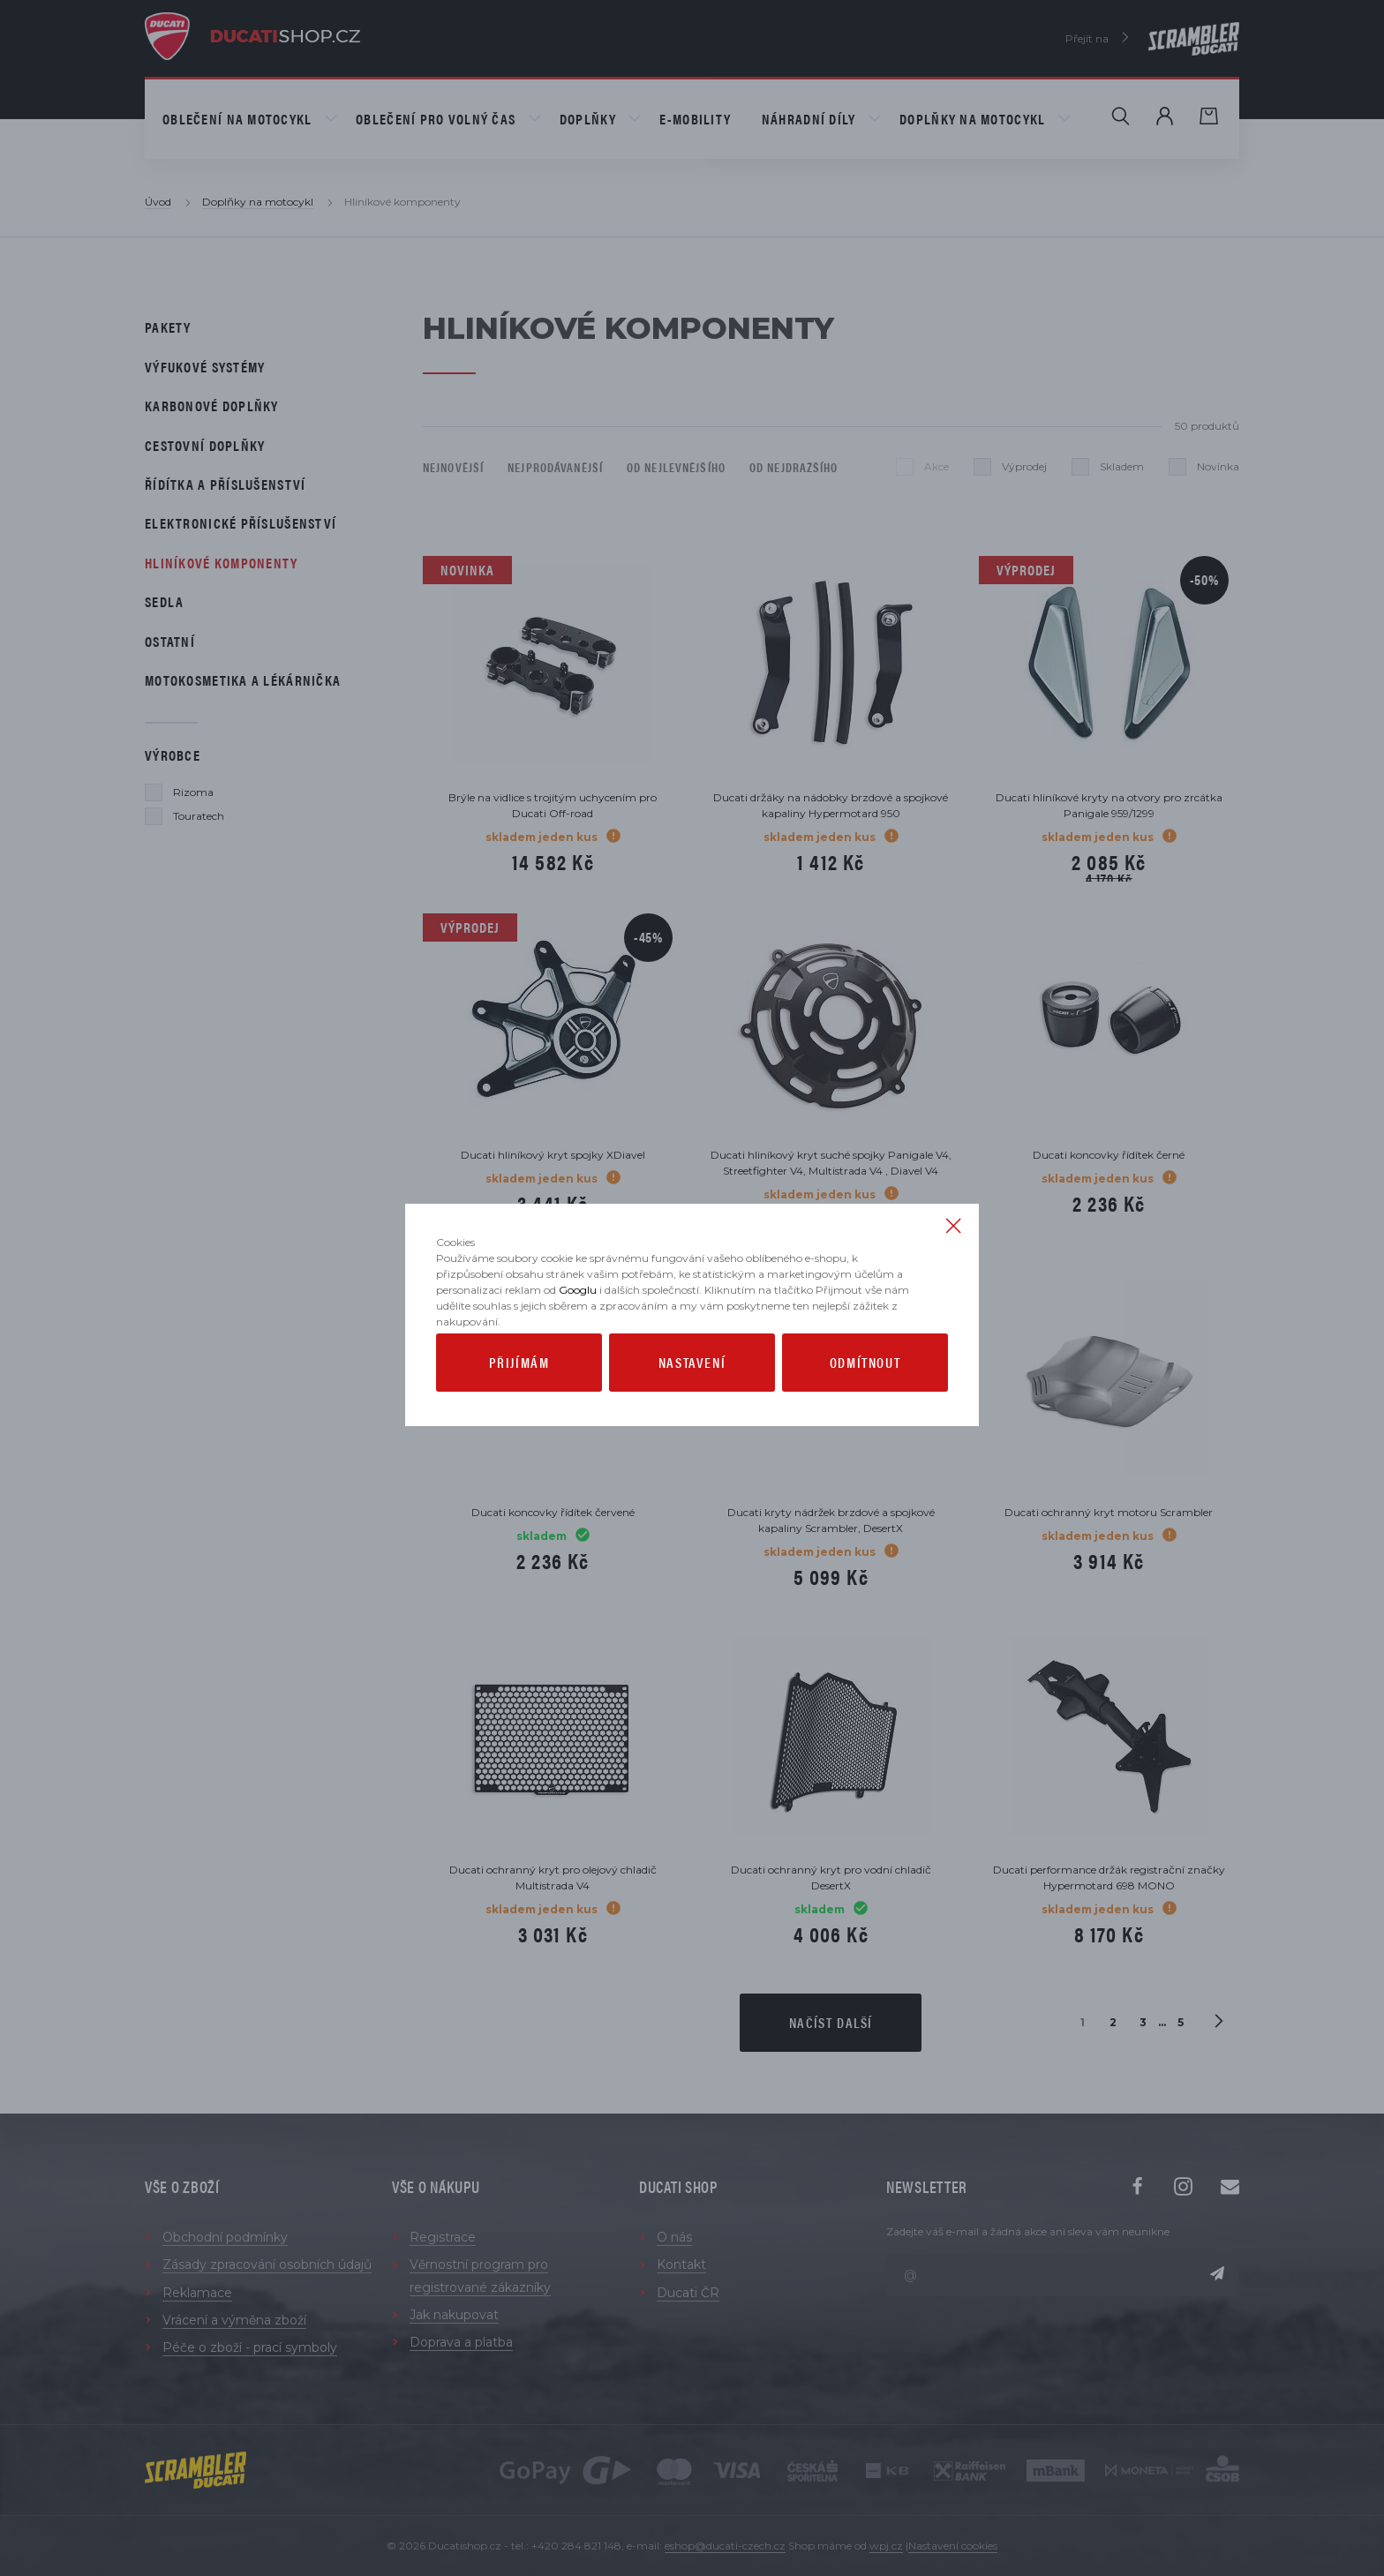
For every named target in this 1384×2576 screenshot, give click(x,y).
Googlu (578, 1329)
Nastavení (692, 1402)
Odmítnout (865, 1402)
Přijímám (519, 1402)
